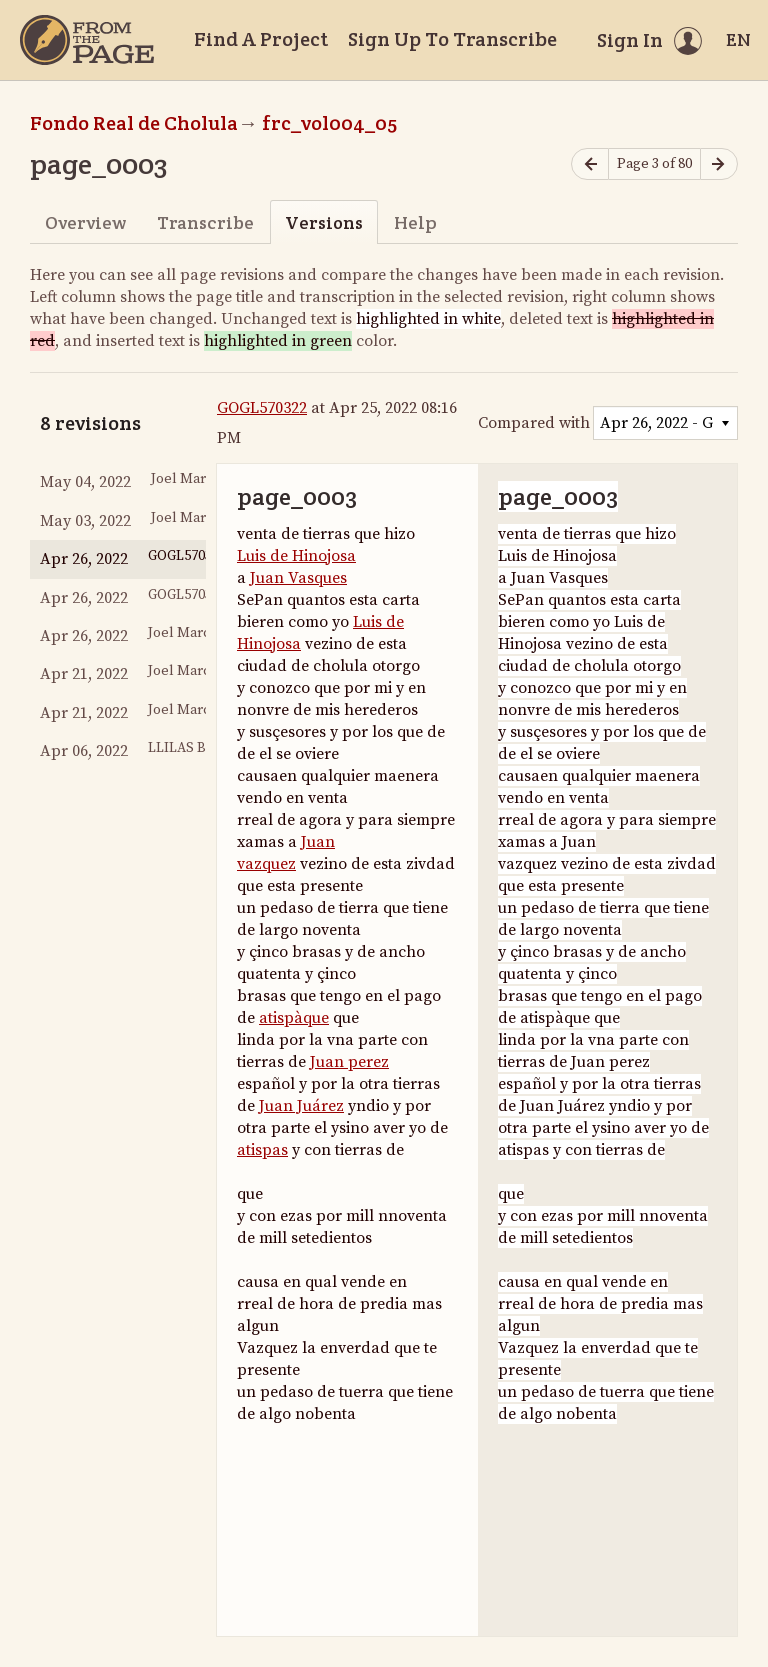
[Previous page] (590, 164)
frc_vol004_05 (329, 123)
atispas (262, 1150)
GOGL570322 (262, 408)
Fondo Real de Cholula (134, 123)
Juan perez (349, 1062)
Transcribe (205, 222)
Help (415, 222)
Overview (85, 222)
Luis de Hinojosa (296, 556)
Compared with (534, 423)
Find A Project (261, 39)
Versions (324, 222)
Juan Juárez (301, 1106)
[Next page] (719, 164)
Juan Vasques (298, 578)
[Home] (87, 40)
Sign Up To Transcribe (452, 39)
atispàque (294, 1018)
